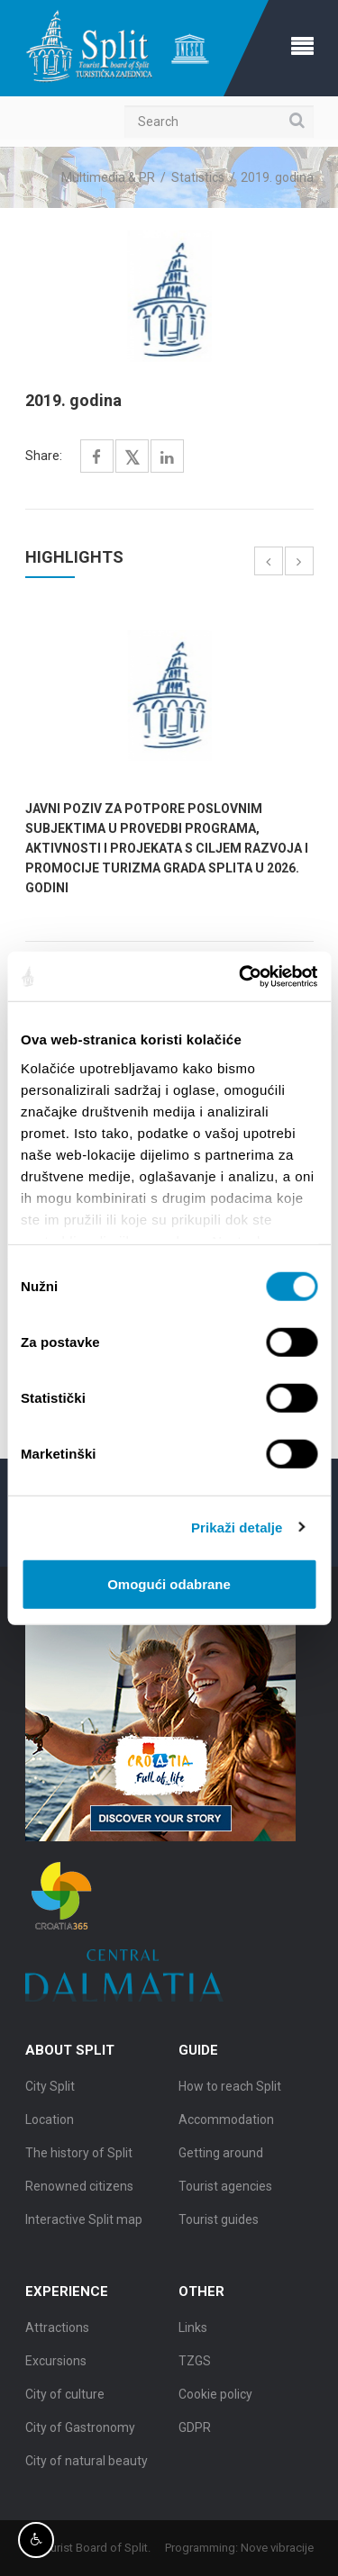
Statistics (197, 177)
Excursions (56, 2364)
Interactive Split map (83, 2223)
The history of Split (78, 2156)
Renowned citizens (79, 2190)
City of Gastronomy (80, 2431)
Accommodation (226, 2123)
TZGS (194, 2364)
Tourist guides (218, 2223)
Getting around (220, 2156)
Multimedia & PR (108, 177)
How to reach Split (229, 2090)
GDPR (194, 2431)
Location (49, 2123)
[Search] (219, 121)
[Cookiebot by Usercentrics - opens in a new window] (240, 976)
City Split (50, 2090)
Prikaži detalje (237, 1526)
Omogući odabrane (169, 1584)
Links (192, 2331)
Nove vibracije (279, 2547)
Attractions (57, 2331)
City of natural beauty (86, 2464)
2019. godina (277, 177)
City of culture (65, 2398)
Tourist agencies (225, 2190)
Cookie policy (215, 2398)
